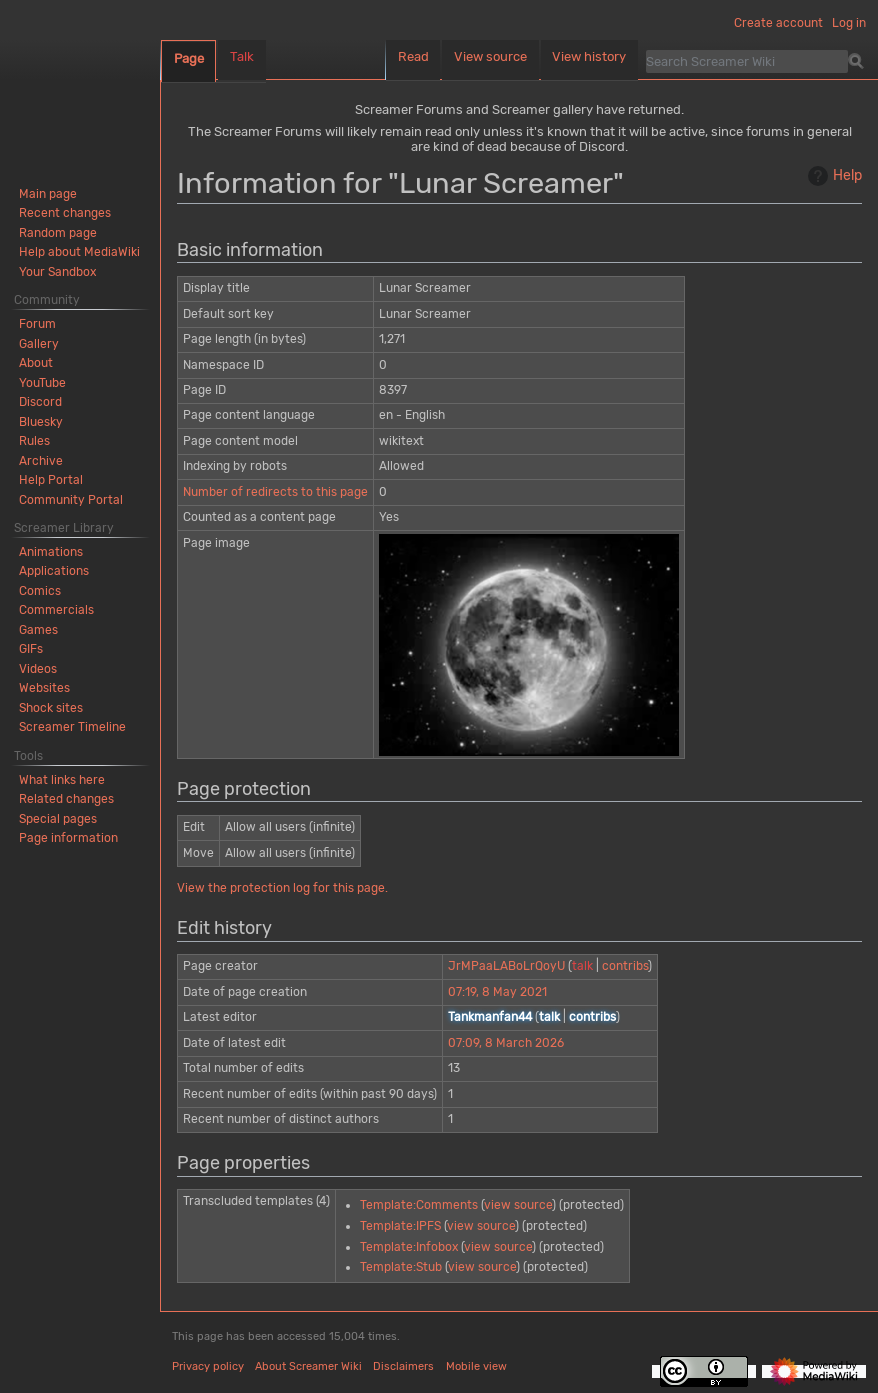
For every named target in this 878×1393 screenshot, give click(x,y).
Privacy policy (208, 1366)
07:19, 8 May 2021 (497, 992)
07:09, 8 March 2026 (506, 1043)
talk (582, 966)
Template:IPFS (400, 1226)
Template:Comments (419, 1205)
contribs (625, 966)
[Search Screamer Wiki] (747, 61)
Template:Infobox (409, 1247)
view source (518, 1205)
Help (832, 176)
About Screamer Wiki (308, 1366)
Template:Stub (401, 1267)
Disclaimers (403, 1366)
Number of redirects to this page (275, 492)
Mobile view (476, 1366)
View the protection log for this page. (282, 888)
